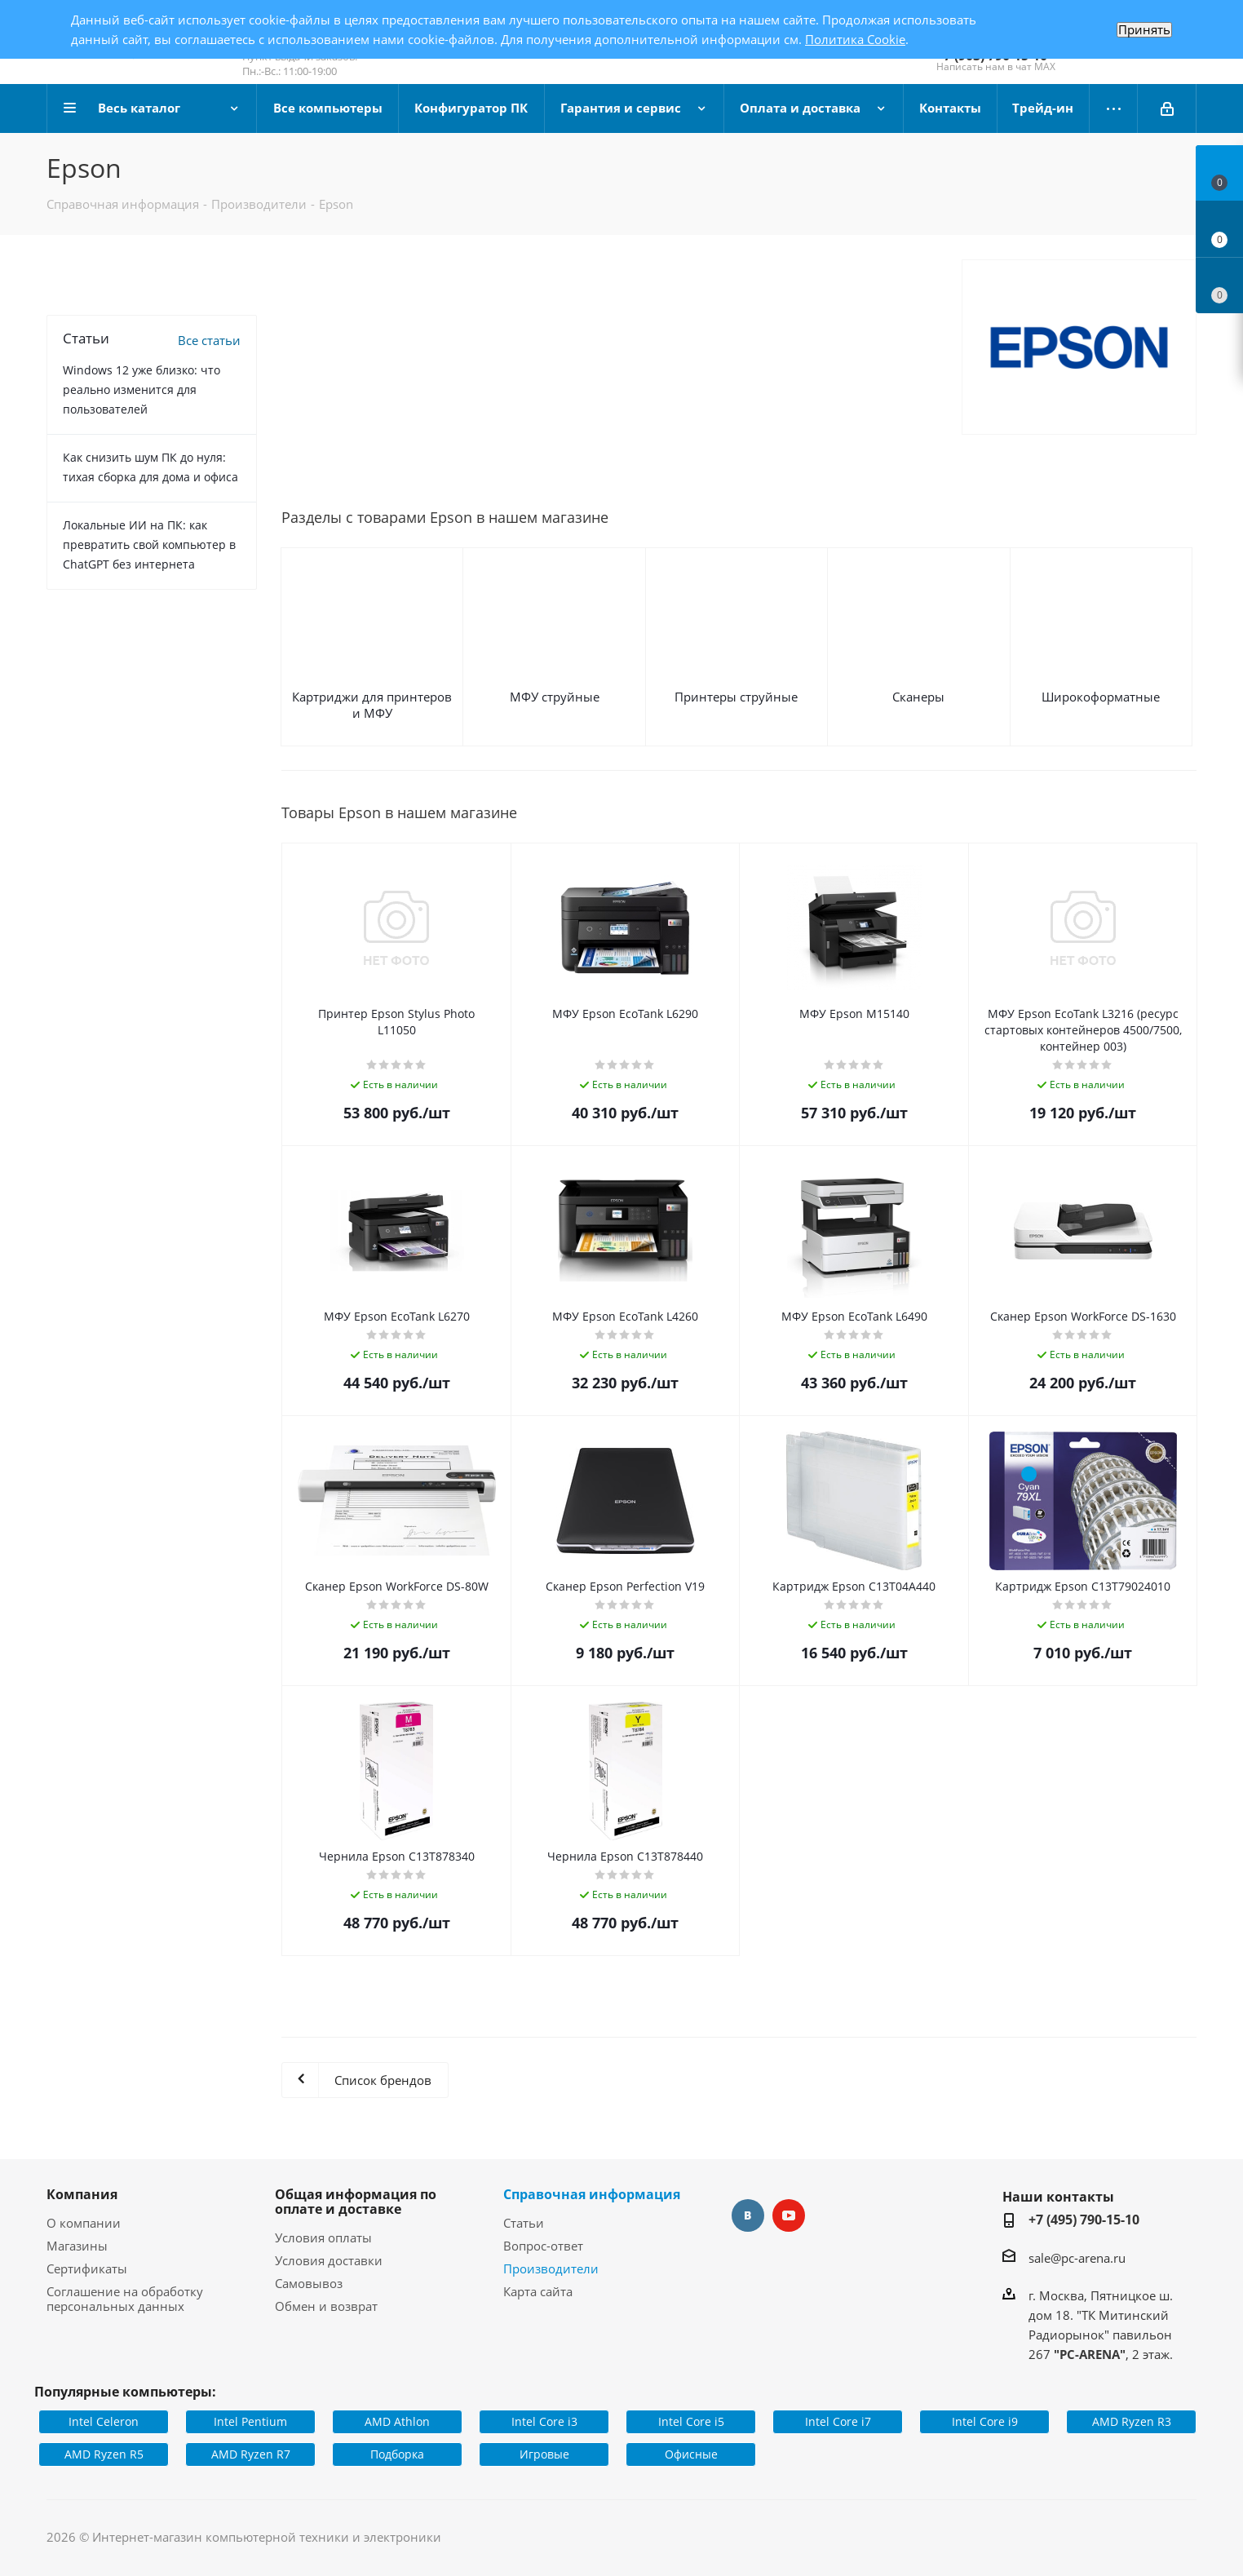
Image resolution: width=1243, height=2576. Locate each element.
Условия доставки (329, 2260)
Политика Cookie (855, 39)
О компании (83, 2223)
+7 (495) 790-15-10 (1083, 2220)
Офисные (691, 2454)
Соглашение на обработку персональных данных (124, 2298)
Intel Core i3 (544, 2421)
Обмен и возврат (326, 2306)
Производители (551, 2268)
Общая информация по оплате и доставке (355, 2201)
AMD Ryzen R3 (1131, 2421)
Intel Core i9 (985, 2421)
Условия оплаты (323, 2237)
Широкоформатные (1101, 696)
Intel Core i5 (691, 2421)
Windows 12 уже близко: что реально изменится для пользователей (141, 389)
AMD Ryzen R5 (104, 2454)
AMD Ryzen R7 (250, 2454)
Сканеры (918, 696)
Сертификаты (86, 2268)
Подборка (397, 2454)
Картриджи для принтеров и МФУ (372, 704)
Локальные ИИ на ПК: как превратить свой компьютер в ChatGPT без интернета (149, 544)
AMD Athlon (397, 2421)
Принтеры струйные (736, 696)
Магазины (77, 2245)
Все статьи (209, 340)
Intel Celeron (104, 2421)
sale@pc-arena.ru (1077, 2258)
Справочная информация (591, 2194)
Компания (81, 2194)
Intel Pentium (250, 2421)
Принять (1144, 30)
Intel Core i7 (838, 2421)
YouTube (788, 2215)
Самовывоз (309, 2283)
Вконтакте (748, 2215)
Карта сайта (538, 2291)
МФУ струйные (554, 696)
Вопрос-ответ (543, 2245)
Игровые (544, 2454)
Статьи (523, 2223)
